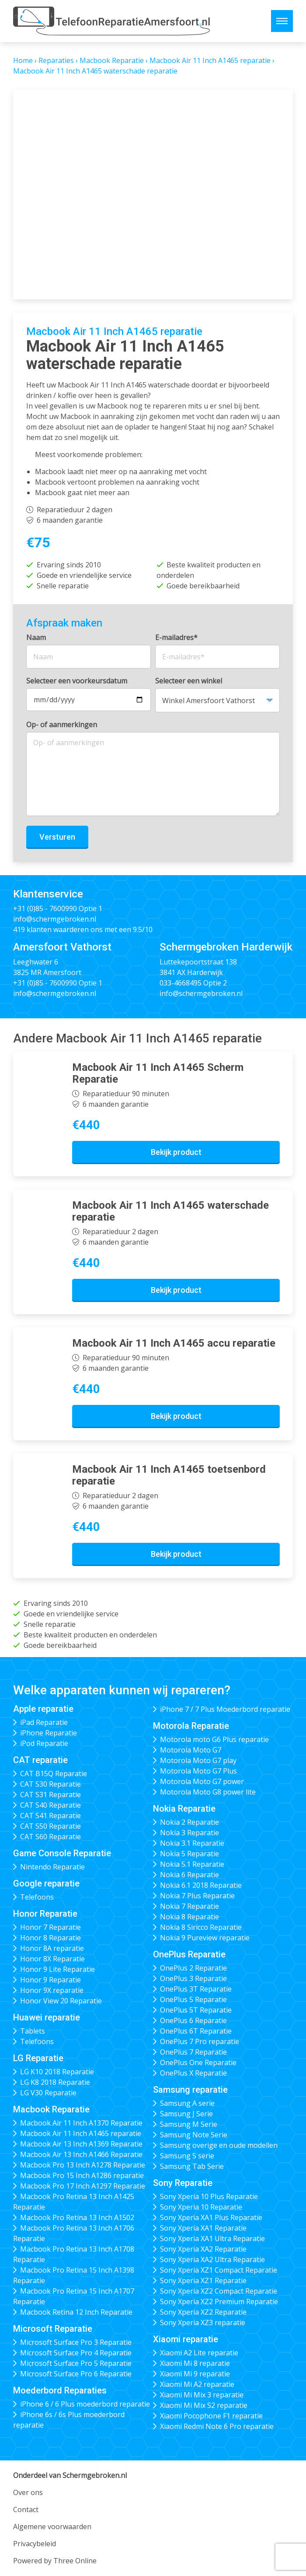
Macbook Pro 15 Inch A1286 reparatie (82, 2175)
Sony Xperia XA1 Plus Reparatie (211, 2217)
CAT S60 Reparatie (50, 1836)
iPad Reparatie (44, 1722)
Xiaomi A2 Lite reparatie (199, 2353)
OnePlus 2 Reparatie (193, 1968)
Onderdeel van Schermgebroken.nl (70, 2475)
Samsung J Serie (186, 2114)
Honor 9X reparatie (51, 1990)
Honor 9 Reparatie (50, 1980)
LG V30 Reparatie (48, 2092)
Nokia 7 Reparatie (189, 1906)
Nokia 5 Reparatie (189, 1853)
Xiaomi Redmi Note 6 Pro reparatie (217, 2426)
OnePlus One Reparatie (198, 2062)
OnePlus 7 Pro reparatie (199, 2041)
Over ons (28, 2492)
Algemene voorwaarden (52, 2526)
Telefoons (37, 1897)
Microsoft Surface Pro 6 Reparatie (76, 2374)
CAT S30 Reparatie (50, 1784)
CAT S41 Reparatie (50, 1815)
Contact (25, 2509)
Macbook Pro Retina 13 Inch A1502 (77, 2217)
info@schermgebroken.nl (54, 919)
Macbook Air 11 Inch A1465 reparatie (210, 60)
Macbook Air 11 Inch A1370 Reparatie (81, 2123)
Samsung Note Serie (193, 2135)
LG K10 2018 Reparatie (57, 2071)
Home (23, 60)
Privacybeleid (34, 2543)
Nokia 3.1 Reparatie (192, 1843)
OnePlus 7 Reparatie (193, 2052)
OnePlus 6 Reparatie (193, 2020)
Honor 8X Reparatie (52, 1959)
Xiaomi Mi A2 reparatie (197, 2384)
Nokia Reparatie (184, 1808)
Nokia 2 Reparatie (189, 1822)
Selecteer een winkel (188, 681)
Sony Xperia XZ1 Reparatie (203, 2280)
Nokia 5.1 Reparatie (192, 1864)
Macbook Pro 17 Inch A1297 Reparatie (82, 2186)
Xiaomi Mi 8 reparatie (195, 2363)
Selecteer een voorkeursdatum (76, 681)
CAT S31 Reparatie (50, 1794)
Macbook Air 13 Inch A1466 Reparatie (81, 2154)
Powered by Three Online (55, 2560)
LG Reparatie (38, 2058)
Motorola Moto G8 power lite (208, 1792)
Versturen (57, 836)
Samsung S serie (187, 2156)
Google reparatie (46, 1883)
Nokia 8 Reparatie (189, 1916)
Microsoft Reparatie (52, 2328)
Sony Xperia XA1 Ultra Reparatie (212, 2238)
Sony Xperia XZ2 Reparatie (203, 2312)
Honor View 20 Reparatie (61, 2001)
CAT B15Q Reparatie (53, 1773)
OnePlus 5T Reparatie (196, 2010)
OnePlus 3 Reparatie (193, 1978)
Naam (36, 637)
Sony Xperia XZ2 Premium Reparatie (219, 2301)
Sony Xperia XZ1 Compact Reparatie (218, 2270)
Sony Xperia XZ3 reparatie (202, 2322)
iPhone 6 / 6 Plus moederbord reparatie (85, 2404)
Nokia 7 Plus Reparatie (197, 1895)
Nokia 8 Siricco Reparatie (201, 1927)
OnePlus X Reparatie (193, 2073)
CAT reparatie (40, 1760)
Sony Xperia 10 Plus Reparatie (209, 2196)
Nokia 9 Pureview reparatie (205, 1938)
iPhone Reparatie (48, 1733)
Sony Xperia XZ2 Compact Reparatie (218, 2291)
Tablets (32, 2031)
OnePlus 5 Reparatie (193, 1999)
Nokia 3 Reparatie (189, 1832)
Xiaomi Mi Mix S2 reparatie (203, 2405)
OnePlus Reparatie (189, 1954)
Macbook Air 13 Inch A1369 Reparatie (81, 2144)
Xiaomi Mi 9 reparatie (195, 2374)
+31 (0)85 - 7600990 (45, 908)
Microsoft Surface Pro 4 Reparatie (76, 2353)
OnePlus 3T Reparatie (196, 1989)
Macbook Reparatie (112, 60)
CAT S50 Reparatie (50, 1826)
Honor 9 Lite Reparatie (57, 1969)
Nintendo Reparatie (52, 1867)
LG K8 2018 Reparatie (55, 2082)
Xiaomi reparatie (185, 2339)
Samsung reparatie (190, 2089)
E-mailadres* (176, 637)
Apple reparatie (43, 1708)
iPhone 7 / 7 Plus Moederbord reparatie (225, 1709)
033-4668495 (181, 983)
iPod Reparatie (44, 1743)
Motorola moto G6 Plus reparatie (214, 1739)
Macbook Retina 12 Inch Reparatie (76, 2312)
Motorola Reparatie (191, 1726)
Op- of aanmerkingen (61, 724)
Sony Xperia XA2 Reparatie (203, 2249)
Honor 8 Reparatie (50, 1938)
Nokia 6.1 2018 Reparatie (201, 1885)
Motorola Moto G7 (190, 1750)
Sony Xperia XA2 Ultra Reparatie (212, 2259)
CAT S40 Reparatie (50, 1805)
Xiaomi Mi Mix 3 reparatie (201, 2395)
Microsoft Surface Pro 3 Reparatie (76, 2342)
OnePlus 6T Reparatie (196, 2031)
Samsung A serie (187, 2103)
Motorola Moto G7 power (202, 1781)
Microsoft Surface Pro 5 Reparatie (76, 2363)
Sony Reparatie (182, 2183)
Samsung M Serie (188, 2124)
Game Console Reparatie (62, 1853)
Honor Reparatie (45, 1913)
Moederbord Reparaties (60, 2390)
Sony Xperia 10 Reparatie (201, 2207)
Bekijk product (176, 1152)
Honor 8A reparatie (52, 1948)
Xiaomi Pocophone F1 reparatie (211, 2416)
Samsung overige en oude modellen (219, 2145)
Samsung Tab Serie (192, 2166)
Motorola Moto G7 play (198, 1760)
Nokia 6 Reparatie (189, 1874)
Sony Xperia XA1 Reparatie (203, 2228)
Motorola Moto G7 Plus (198, 1771)
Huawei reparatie (46, 2017)
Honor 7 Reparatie (50, 1927)
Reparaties (56, 60)
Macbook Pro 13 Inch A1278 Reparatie (82, 2165)
